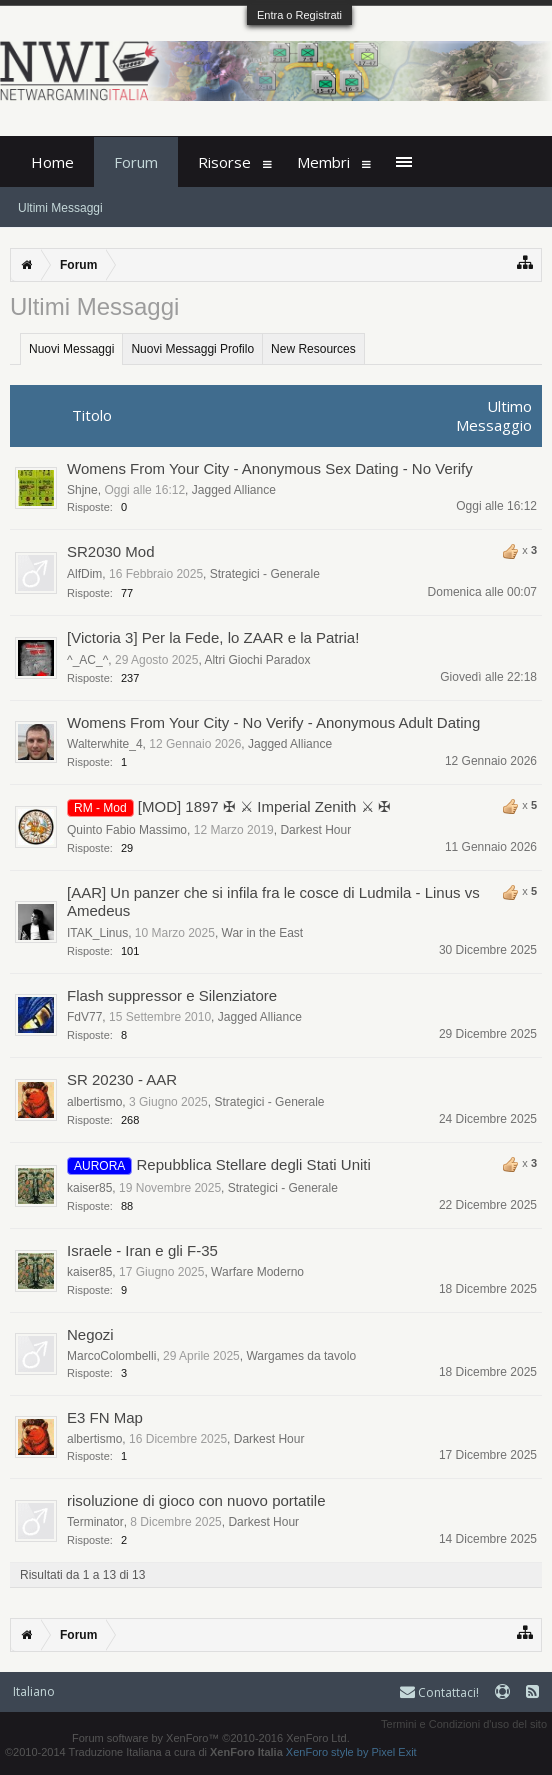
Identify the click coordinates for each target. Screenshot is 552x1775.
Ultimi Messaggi (60, 208)
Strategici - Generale (265, 574)
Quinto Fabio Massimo (127, 830)
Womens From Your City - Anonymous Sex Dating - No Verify (270, 468)
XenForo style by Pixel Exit (351, 1752)
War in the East (263, 933)
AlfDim (84, 574)
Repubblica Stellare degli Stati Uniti (254, 1164)
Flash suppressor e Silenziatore (172, 995)
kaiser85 (89, 1188)
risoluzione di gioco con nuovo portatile (196, 1500)
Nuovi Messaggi (71, 349)
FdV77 (84, 1017)
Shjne (82, 490)
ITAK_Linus (97, 933)
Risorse (224, 162)
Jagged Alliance (234, 490)
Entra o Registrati (299, 15)
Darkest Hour (315, 830)
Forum (136, 162)
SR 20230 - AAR (122, 1079)
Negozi (90, 1334)
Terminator (95, 1522)
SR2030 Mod (111, 551)
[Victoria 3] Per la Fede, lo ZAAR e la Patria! (213, 637)
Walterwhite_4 (105, 744)
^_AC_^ (87, 660)
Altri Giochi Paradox (257, 660)
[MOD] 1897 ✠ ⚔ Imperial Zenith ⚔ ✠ (264, 806)
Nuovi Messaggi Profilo (192, 349)
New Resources (313, 349)
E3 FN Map (105, 1417)
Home (52, 162)
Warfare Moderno (257, 1272)
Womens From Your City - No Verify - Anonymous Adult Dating (273, 722)
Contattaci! (439, 1692)
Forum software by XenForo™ (211, 1738)
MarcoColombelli (111, 1356)
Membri (323, 162)
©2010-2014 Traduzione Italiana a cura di (144, 1752)
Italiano (34, 1691)
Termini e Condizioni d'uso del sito (464, 1724)
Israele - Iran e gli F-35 (142, 1250)
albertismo (94, 1102)
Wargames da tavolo (301, 1356)
